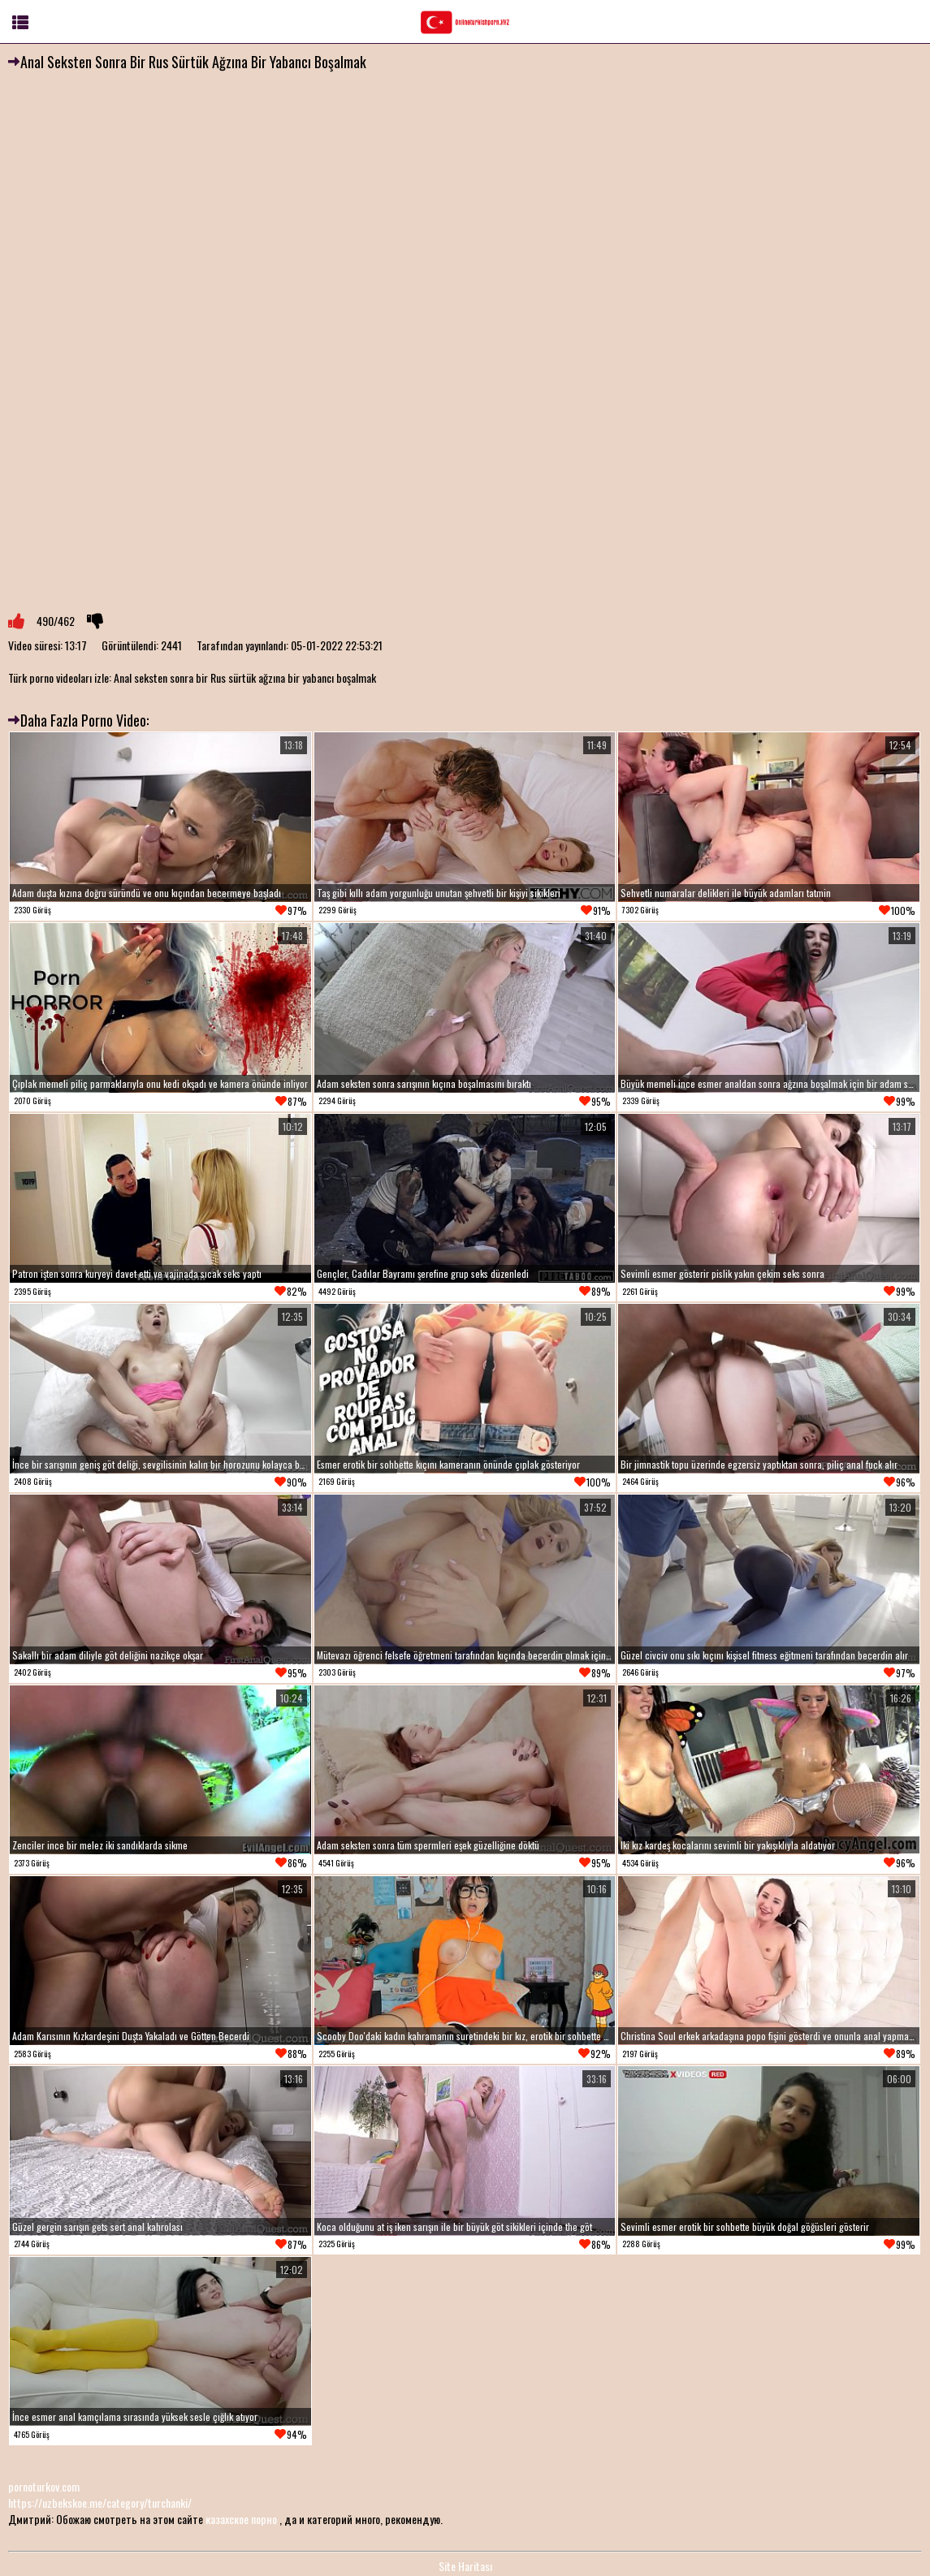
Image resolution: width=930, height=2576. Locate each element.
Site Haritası (465, 2565)
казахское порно (241, 2518)
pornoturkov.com (44, 2486)
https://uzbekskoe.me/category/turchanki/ (100, 2502)
